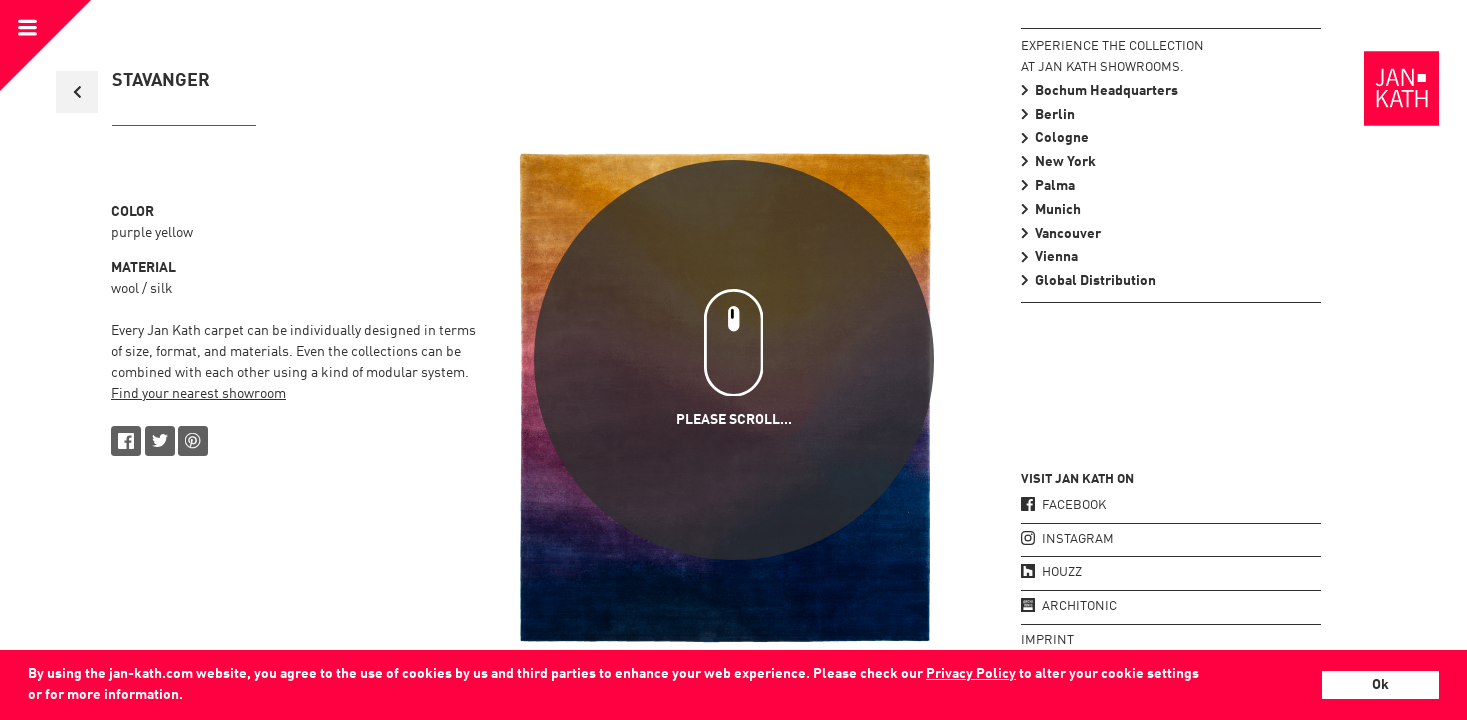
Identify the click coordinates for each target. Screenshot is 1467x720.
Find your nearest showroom (198, 394)
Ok (1380, 685)
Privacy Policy (971, 674)
